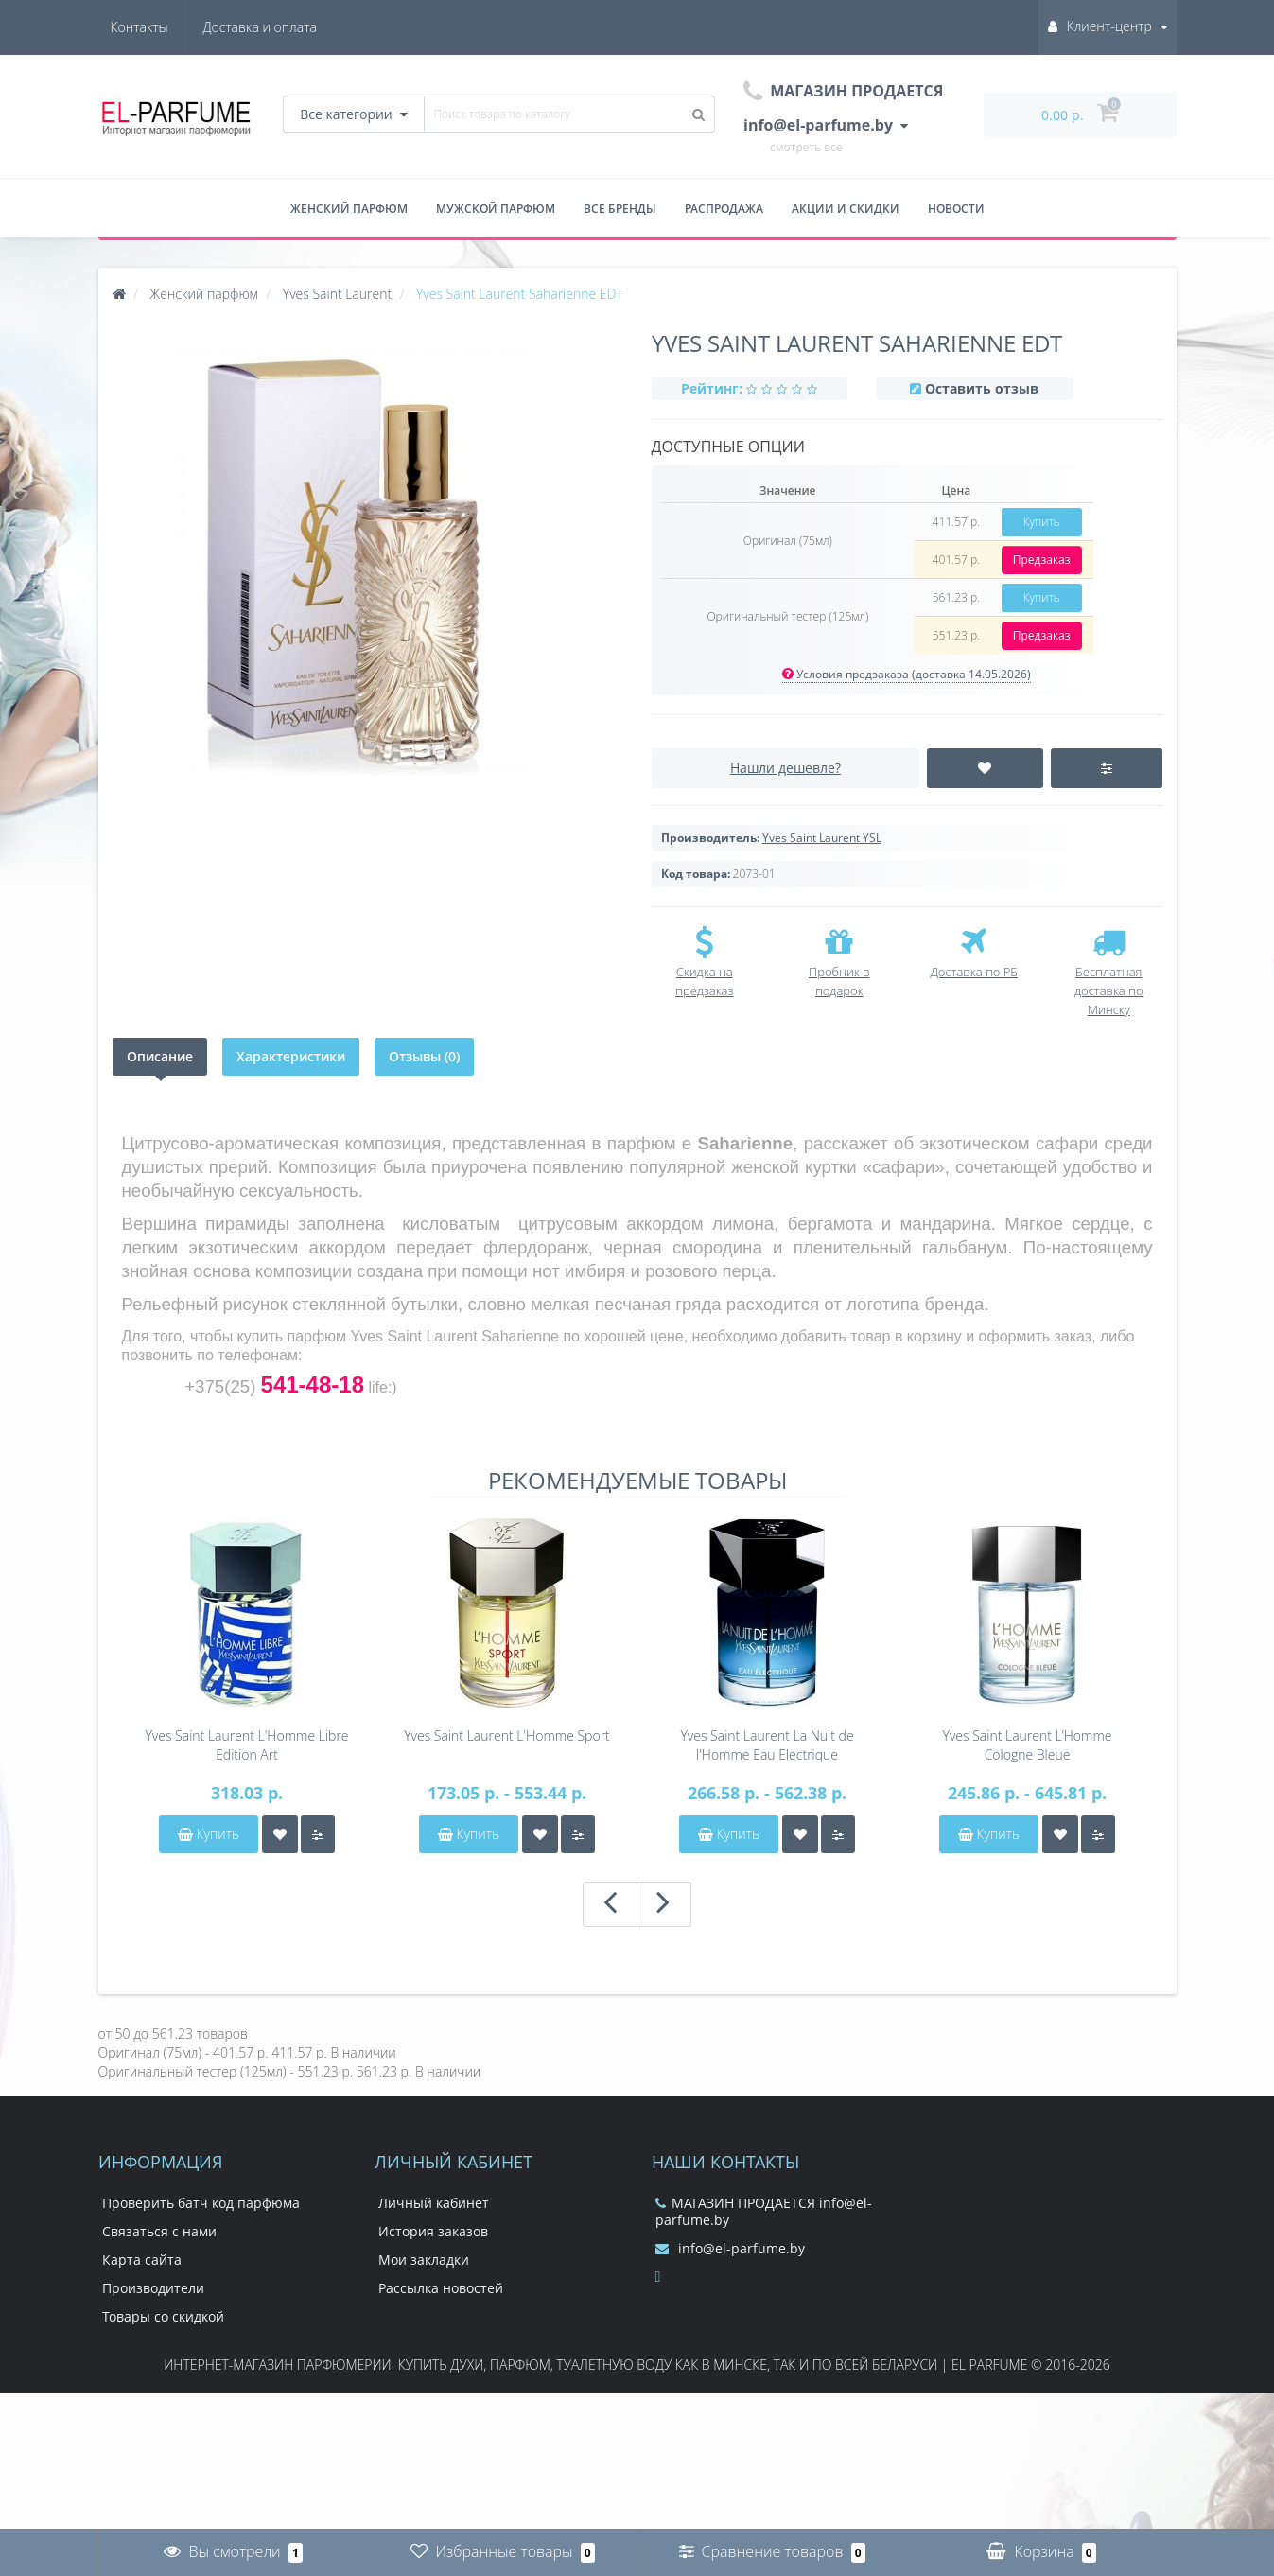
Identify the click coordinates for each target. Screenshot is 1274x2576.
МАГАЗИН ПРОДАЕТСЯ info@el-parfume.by (763, 2211)
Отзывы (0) (424, 1056)
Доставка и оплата (167, 27)
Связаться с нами (159, 2231)
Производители (153, 2288)
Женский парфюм (349, 209)
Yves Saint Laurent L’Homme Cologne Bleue (1027, 1744)
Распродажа (724, 209)
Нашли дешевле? (785, 768)
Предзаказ (1042, 560)
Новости (956, 209)
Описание (160, 1056)
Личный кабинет (433, 2203)
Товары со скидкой (163, 2316)
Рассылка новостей (440, 2288)
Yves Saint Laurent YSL (821, 838)
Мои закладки (423, 2260)
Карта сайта (142, 2260)
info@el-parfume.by (730, 2248)
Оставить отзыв (981, 388)
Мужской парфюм (495, 209)
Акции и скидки (845, 209)
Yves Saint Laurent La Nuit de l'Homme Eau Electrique (766, 1744)
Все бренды (620, 209)
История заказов (433, 2231)
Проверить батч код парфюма (201, 2203)
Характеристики (290, 1056)
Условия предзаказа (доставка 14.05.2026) (906, 674)
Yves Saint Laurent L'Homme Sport (507, 1735)
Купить (1041, 522)
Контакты (288, 27)
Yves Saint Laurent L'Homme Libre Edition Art (246, 1744)
